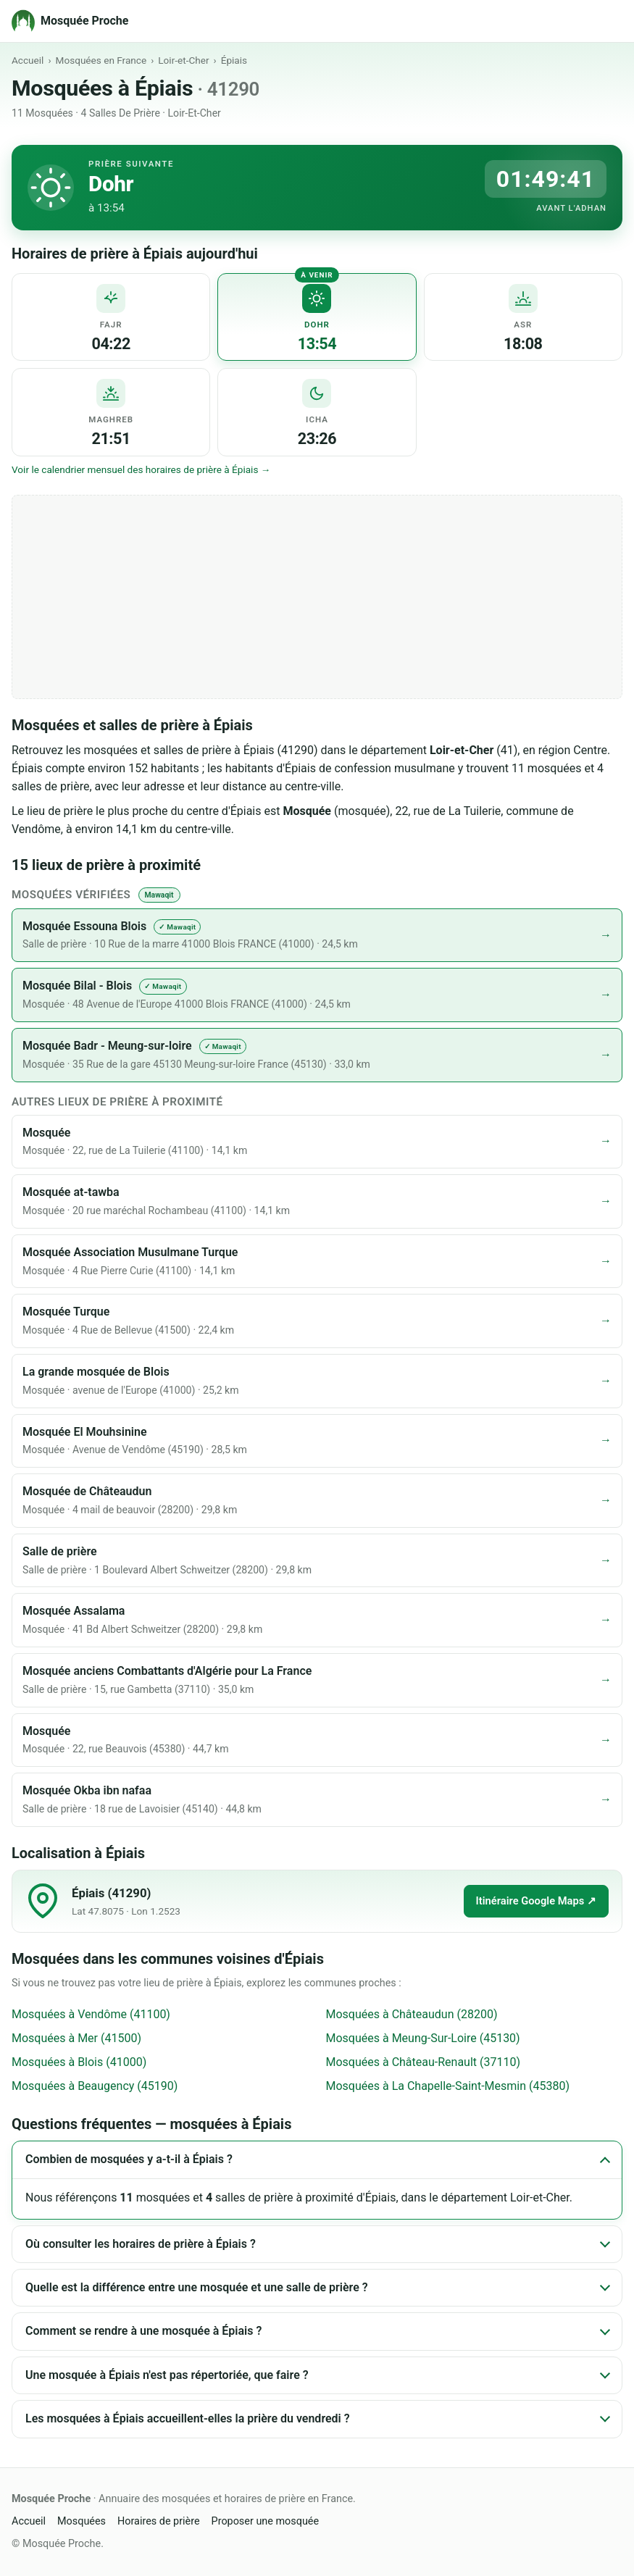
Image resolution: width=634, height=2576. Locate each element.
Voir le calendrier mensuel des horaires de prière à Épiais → (141, 469)
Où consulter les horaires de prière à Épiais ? (140, 2244)
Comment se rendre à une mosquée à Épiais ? (143, 2331)
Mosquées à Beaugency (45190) (95, 2086)
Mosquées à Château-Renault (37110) (423, 2062)
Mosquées (81, 2521)
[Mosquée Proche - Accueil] (70, 21)
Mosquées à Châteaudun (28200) (412, 2014)
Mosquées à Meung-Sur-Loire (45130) (423, 2038)
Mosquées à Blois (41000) (79, 2062)
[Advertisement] (317, 596)
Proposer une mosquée (266, 2521)
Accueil (27, 60)
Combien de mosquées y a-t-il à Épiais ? (129, 2159)
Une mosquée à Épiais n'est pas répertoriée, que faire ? (167, 2375)
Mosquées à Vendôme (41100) (91, 2014)
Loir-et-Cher (183, 60)
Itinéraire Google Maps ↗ (536, 1900)
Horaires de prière (158, 2521)
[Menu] (607, 21)
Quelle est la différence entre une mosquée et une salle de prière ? (196, 2287)
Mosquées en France (101, 60)
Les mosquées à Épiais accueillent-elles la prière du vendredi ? (187, 2418)
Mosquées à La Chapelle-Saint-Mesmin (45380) (448, 2086)
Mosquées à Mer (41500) (76, 2038)
